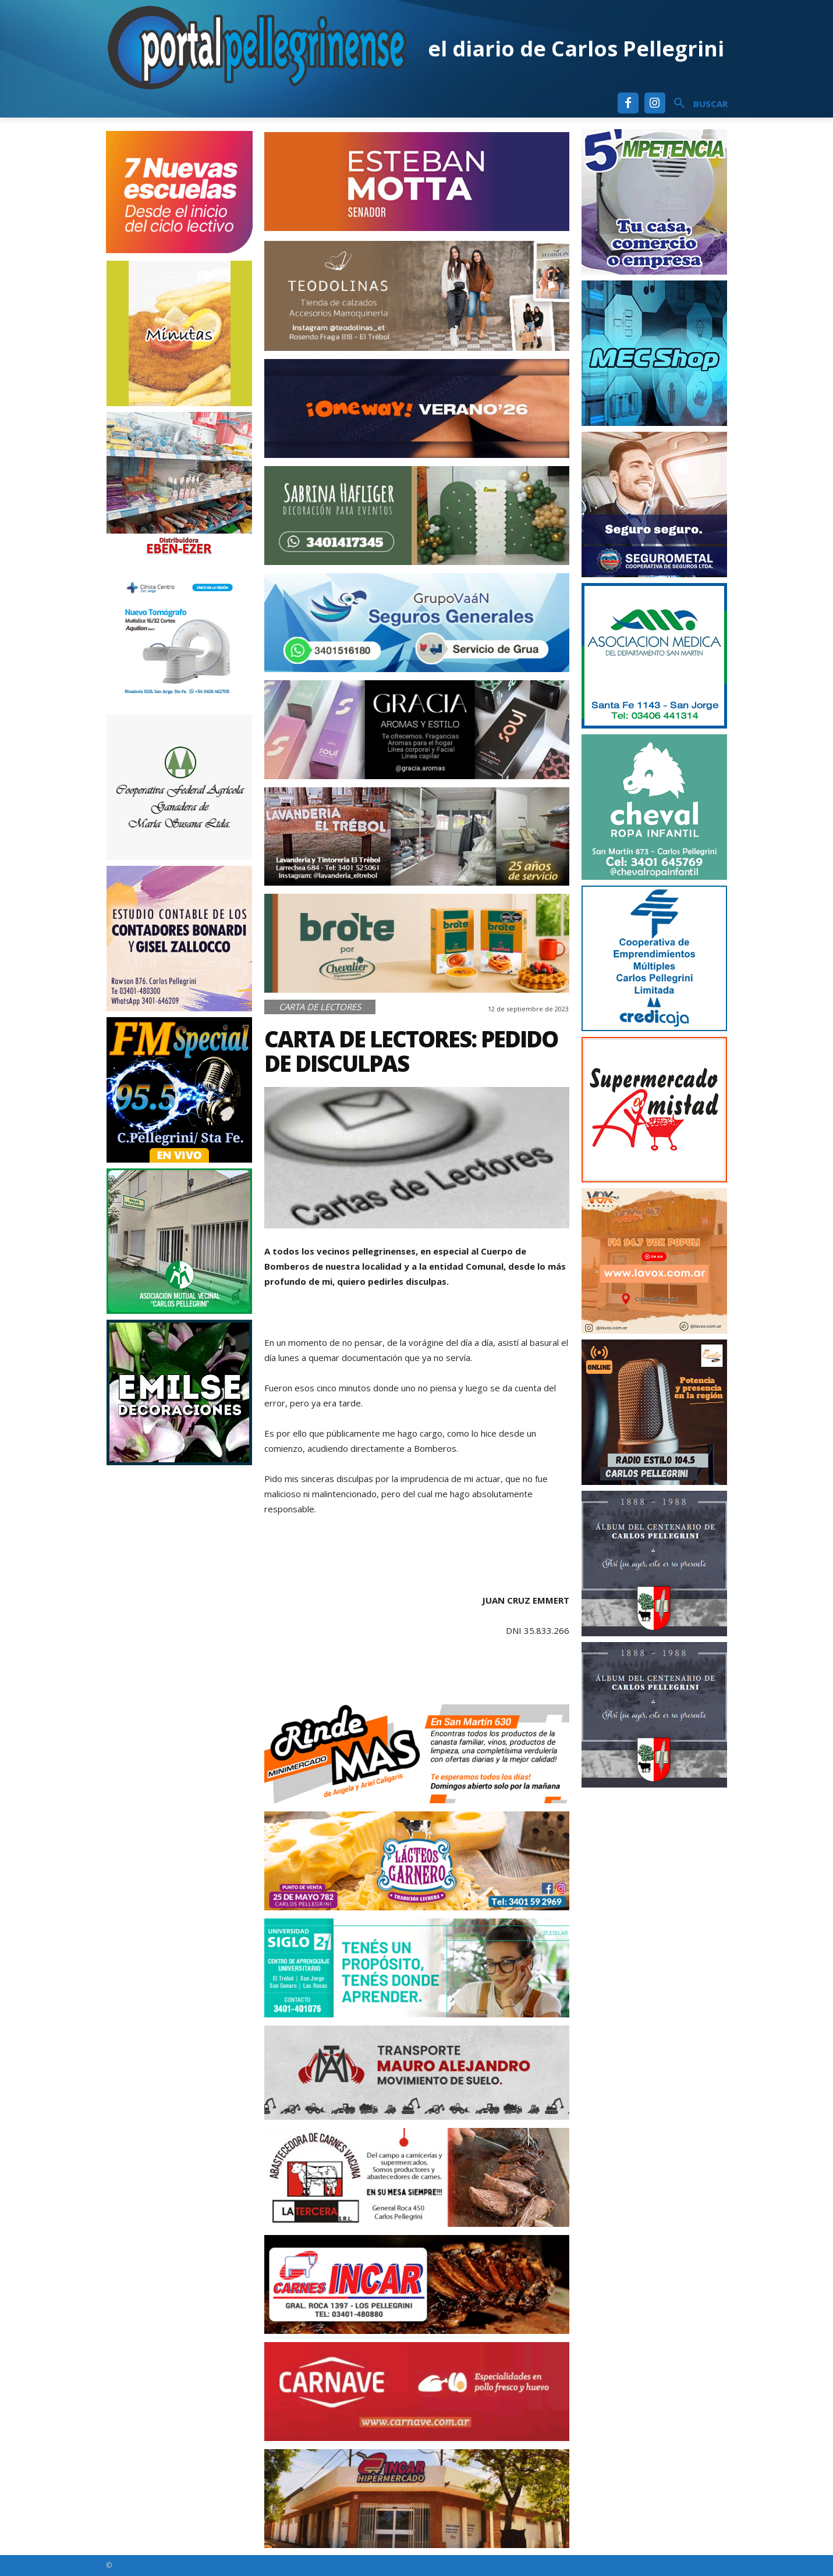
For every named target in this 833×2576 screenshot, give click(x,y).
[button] (696, 104)
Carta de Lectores (319, 1007)
